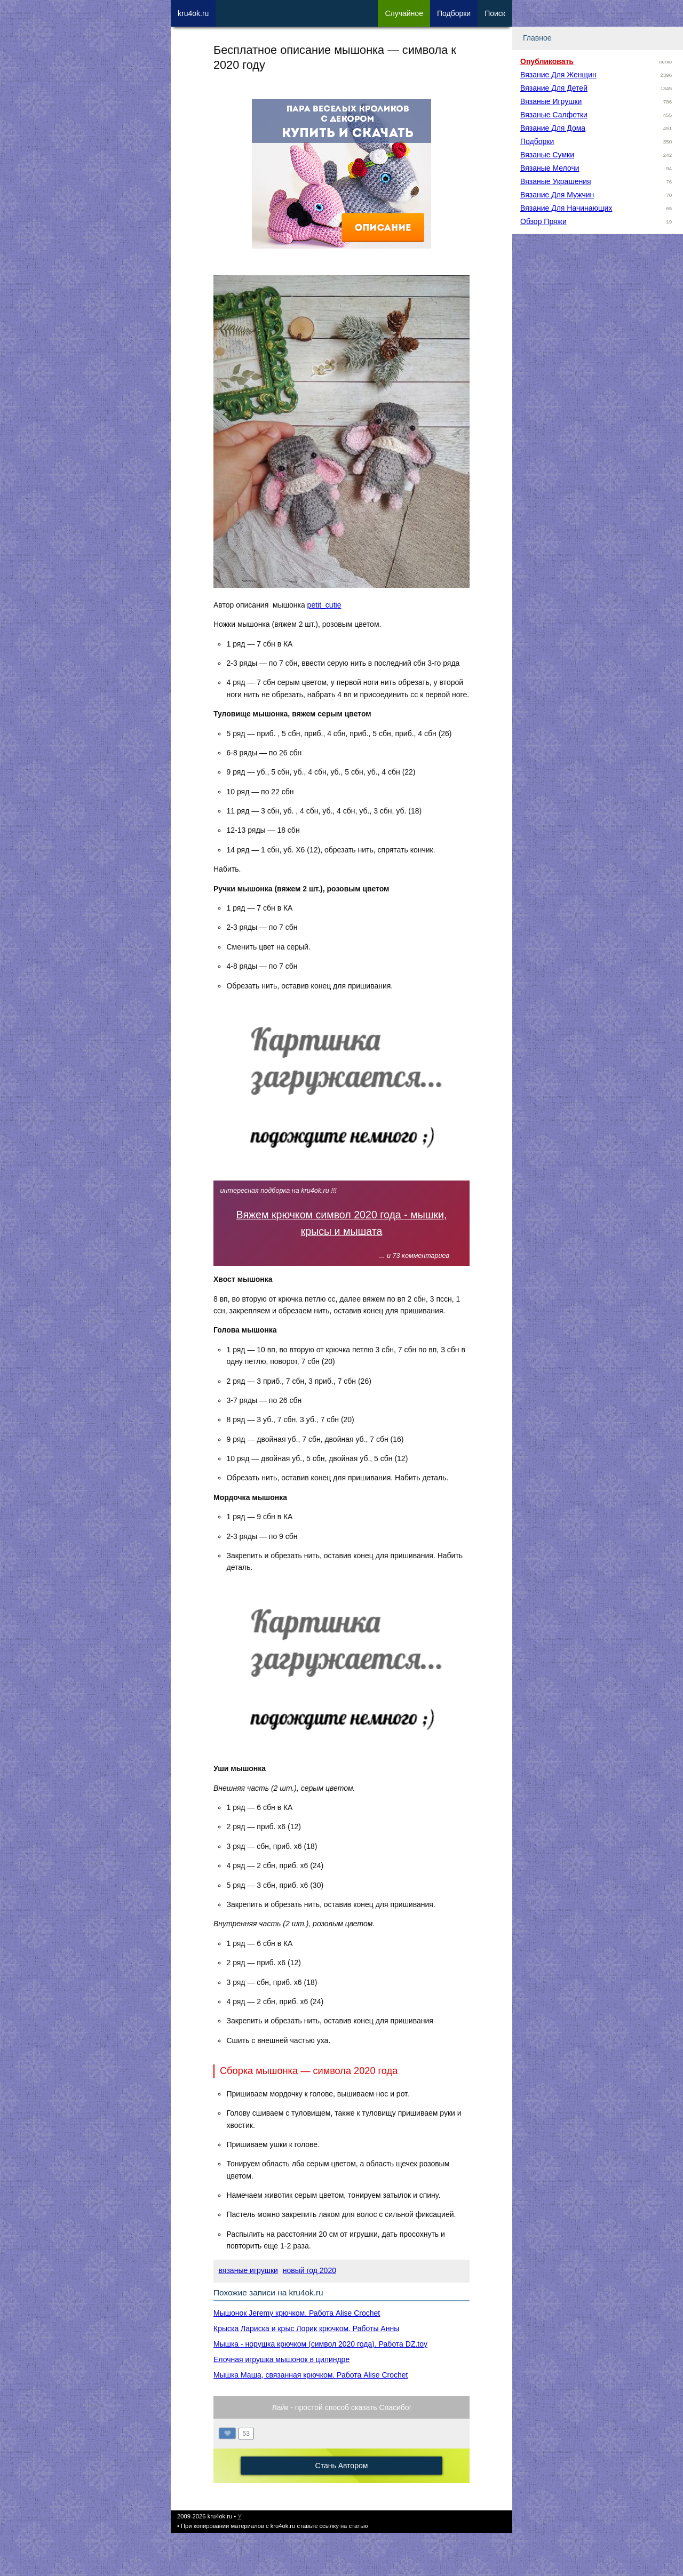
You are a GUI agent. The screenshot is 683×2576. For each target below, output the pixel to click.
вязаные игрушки (248, 2270)
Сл (404, 13)
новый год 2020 (309, 2270)
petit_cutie (324, 605)
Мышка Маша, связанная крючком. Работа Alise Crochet (310, 2375)
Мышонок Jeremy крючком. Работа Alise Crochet (296, 2313)
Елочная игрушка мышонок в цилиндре (281, 2359)
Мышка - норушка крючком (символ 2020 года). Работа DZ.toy (320, 2344)
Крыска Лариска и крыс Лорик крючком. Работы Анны (306, 2328)
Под (454, 13)
